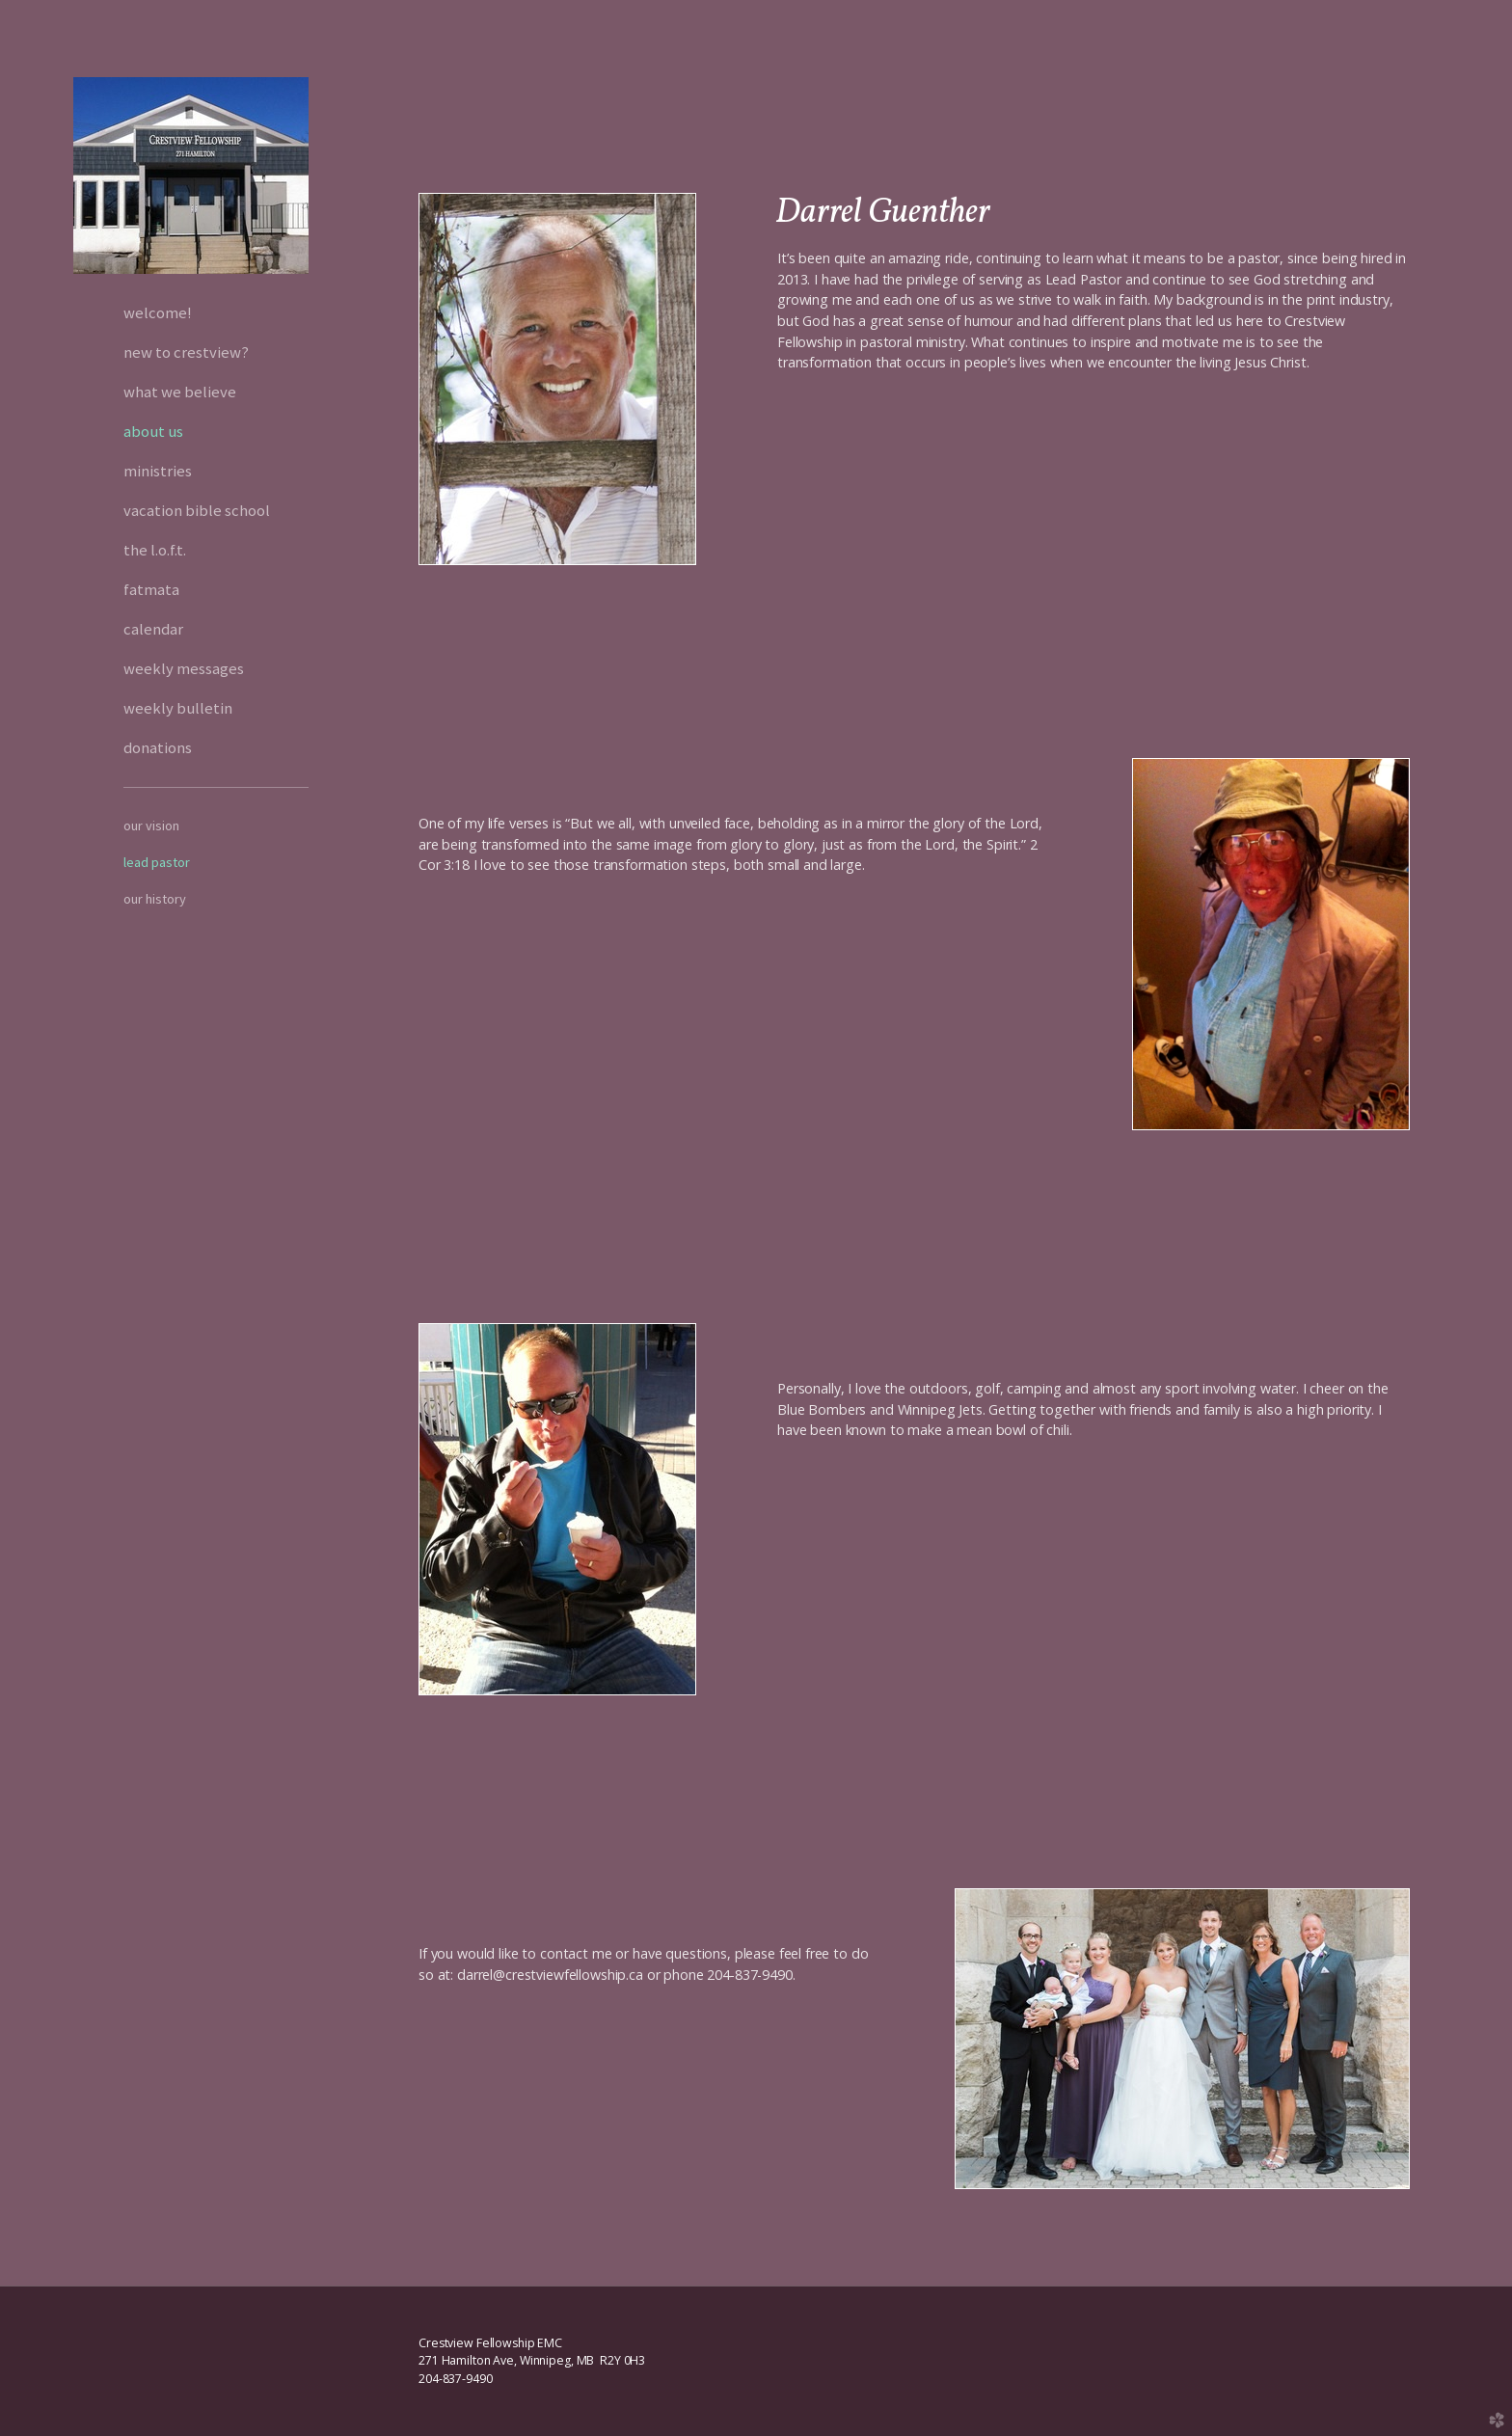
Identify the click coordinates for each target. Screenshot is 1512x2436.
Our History (154, 898)
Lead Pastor (156, 862)
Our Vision (151, 825)
